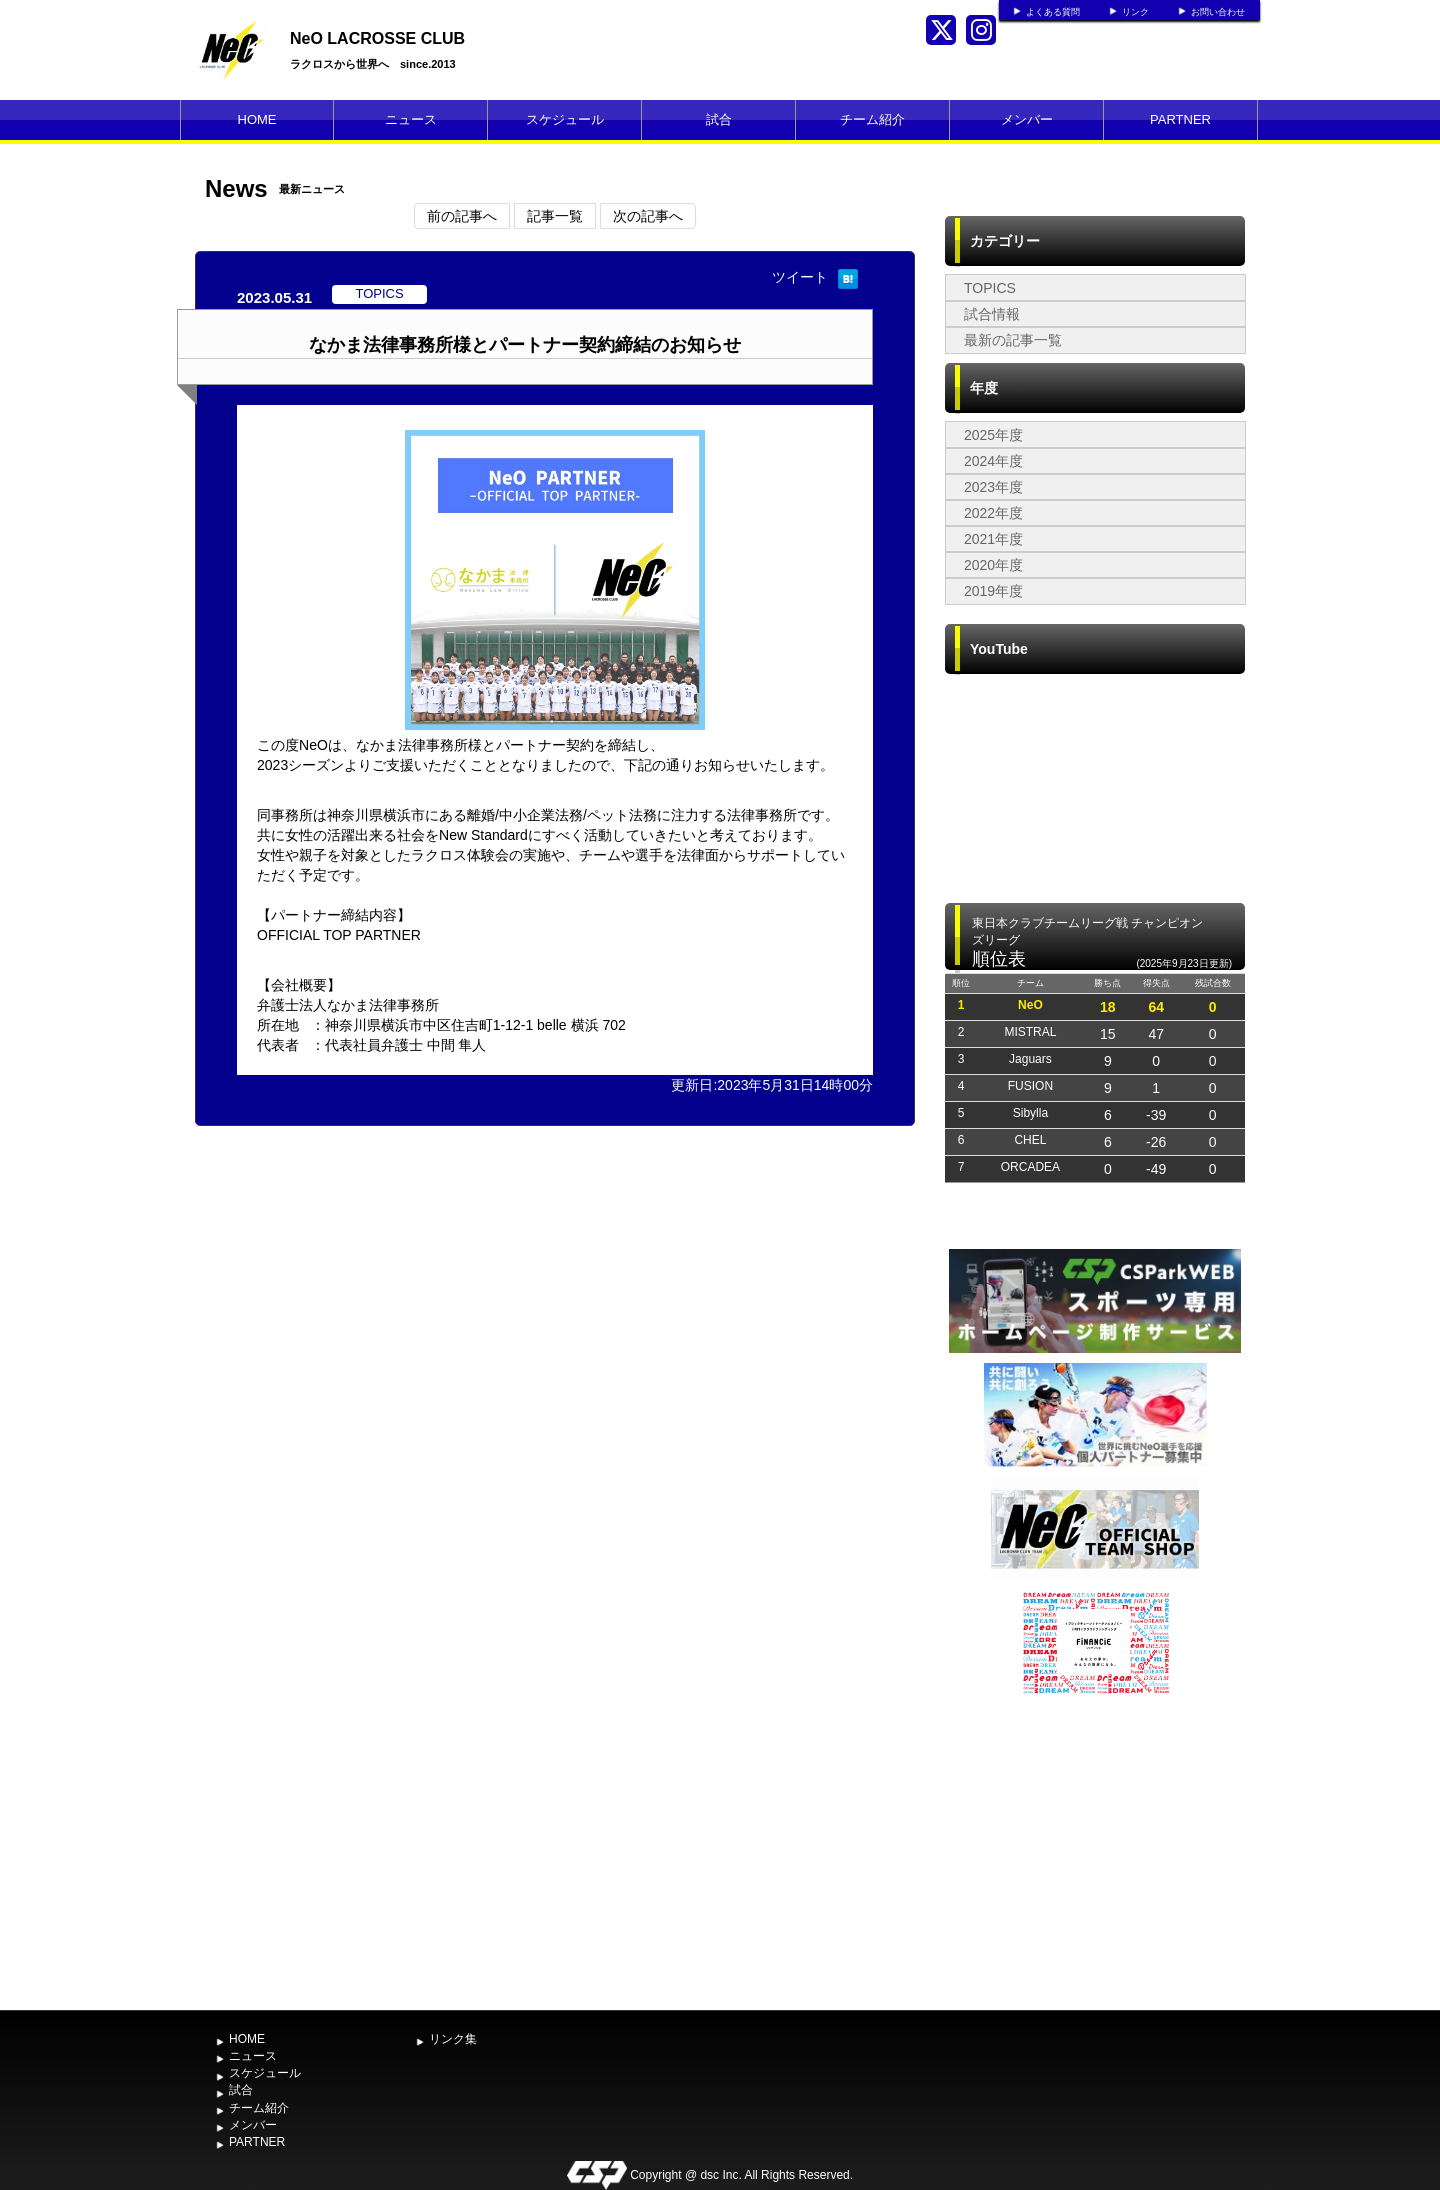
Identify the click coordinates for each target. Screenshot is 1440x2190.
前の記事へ (462, 216)
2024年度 (993, 461)
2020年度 (993, 565)
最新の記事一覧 (1013, 340)
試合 (719, 119)
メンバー (1027, 119)
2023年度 (993, 487)
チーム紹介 (872, 119)
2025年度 (993, 435)
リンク (1135, 12)
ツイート (800, 277)
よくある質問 (1053, 12)
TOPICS (990, 288)
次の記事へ (648, 216)
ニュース (411, 119)
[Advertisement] (1095, 1850)
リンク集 (453, 2039)
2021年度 (993, 539)
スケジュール (565, 119)
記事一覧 (555, 216)
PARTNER (1180, 119)
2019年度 (993, 591)
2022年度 (993, 513)
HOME (257, 119)
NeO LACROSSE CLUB (377, 38)
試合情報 (992, 314)
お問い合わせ (1218, 12)
